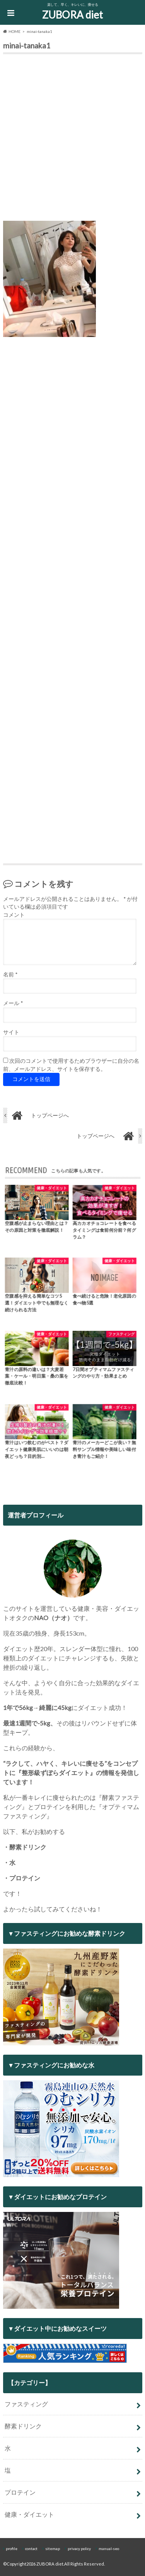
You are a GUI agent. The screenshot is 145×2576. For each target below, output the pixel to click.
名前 (10, 974)
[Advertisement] (72, 139)
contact (31, 2548)
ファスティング (26, 2404)
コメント (14, 915)
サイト (11, 1032)
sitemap (52, 2548)
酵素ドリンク (23, 2426)
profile (11, 2548)
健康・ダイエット (29, 2514)
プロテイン (20, 2492)
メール (13, 1003)
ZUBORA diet (72, 15)
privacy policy (79, 2548)
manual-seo (109, 2548)
